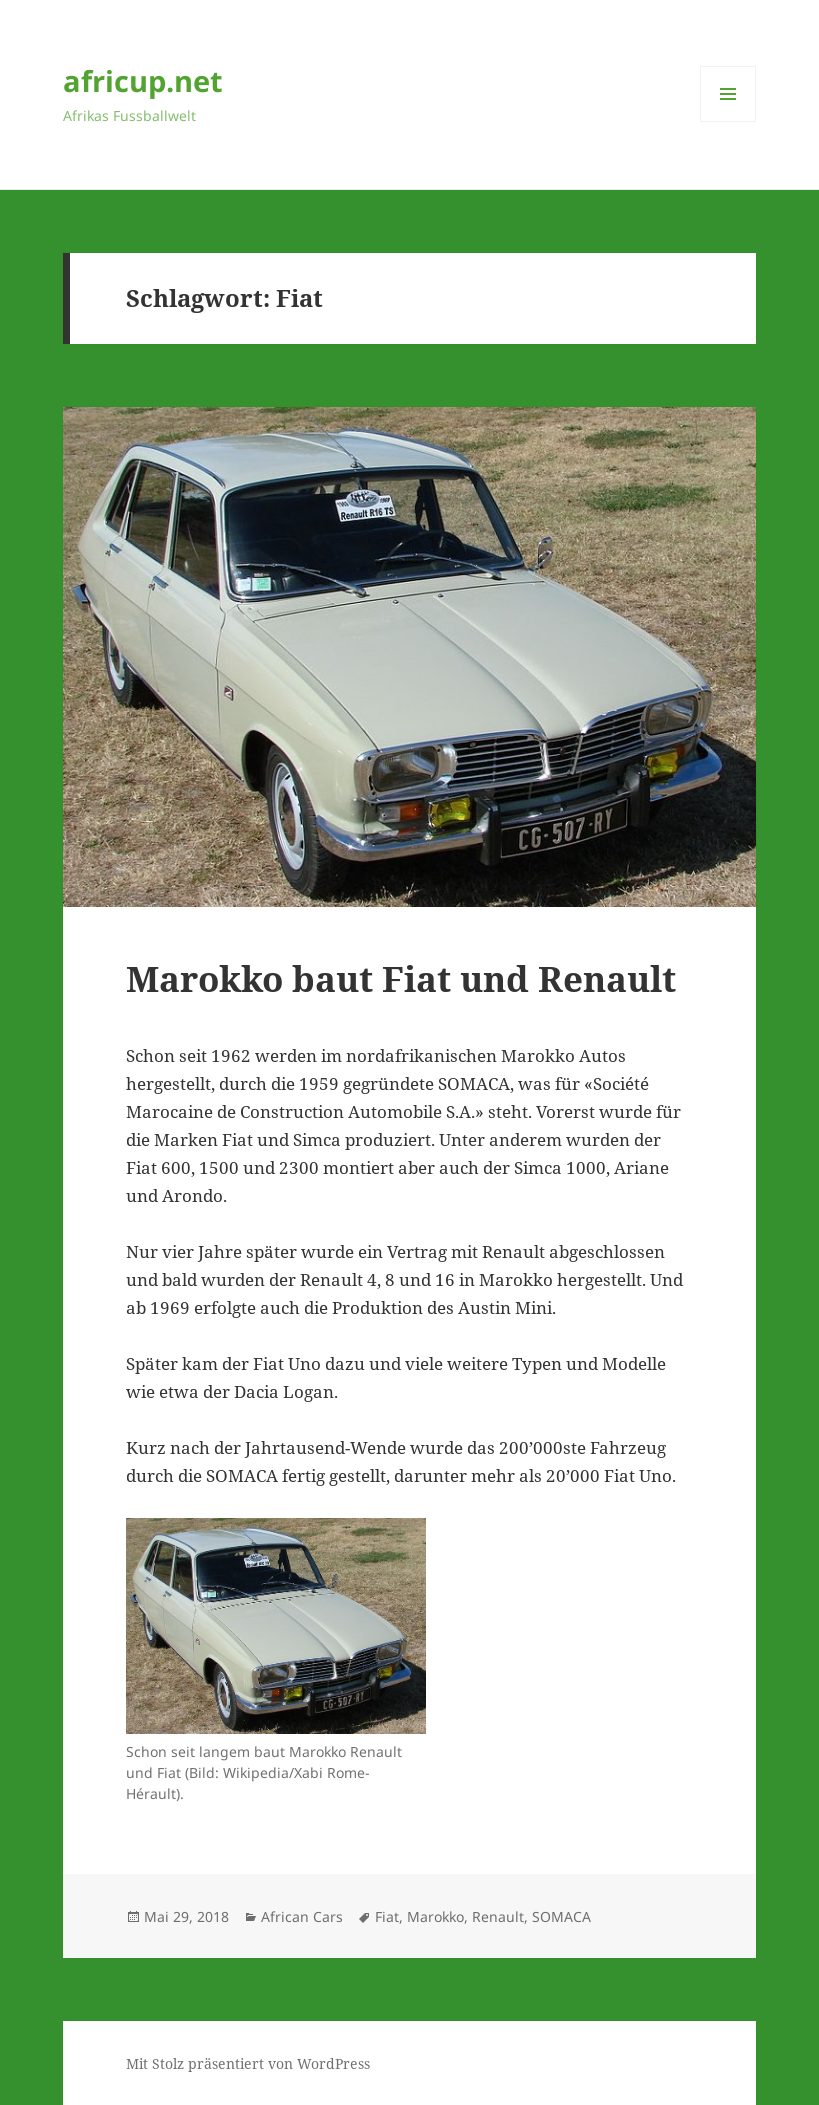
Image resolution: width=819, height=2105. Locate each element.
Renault (498, 1916)
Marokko (435, 1916)
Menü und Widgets (728, 121)
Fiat (387, 1916)
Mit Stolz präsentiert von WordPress (248, 2063)
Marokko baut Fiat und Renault (401, 978)
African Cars (302, 1916)
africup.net (143, 80)
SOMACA (561, 1916)
